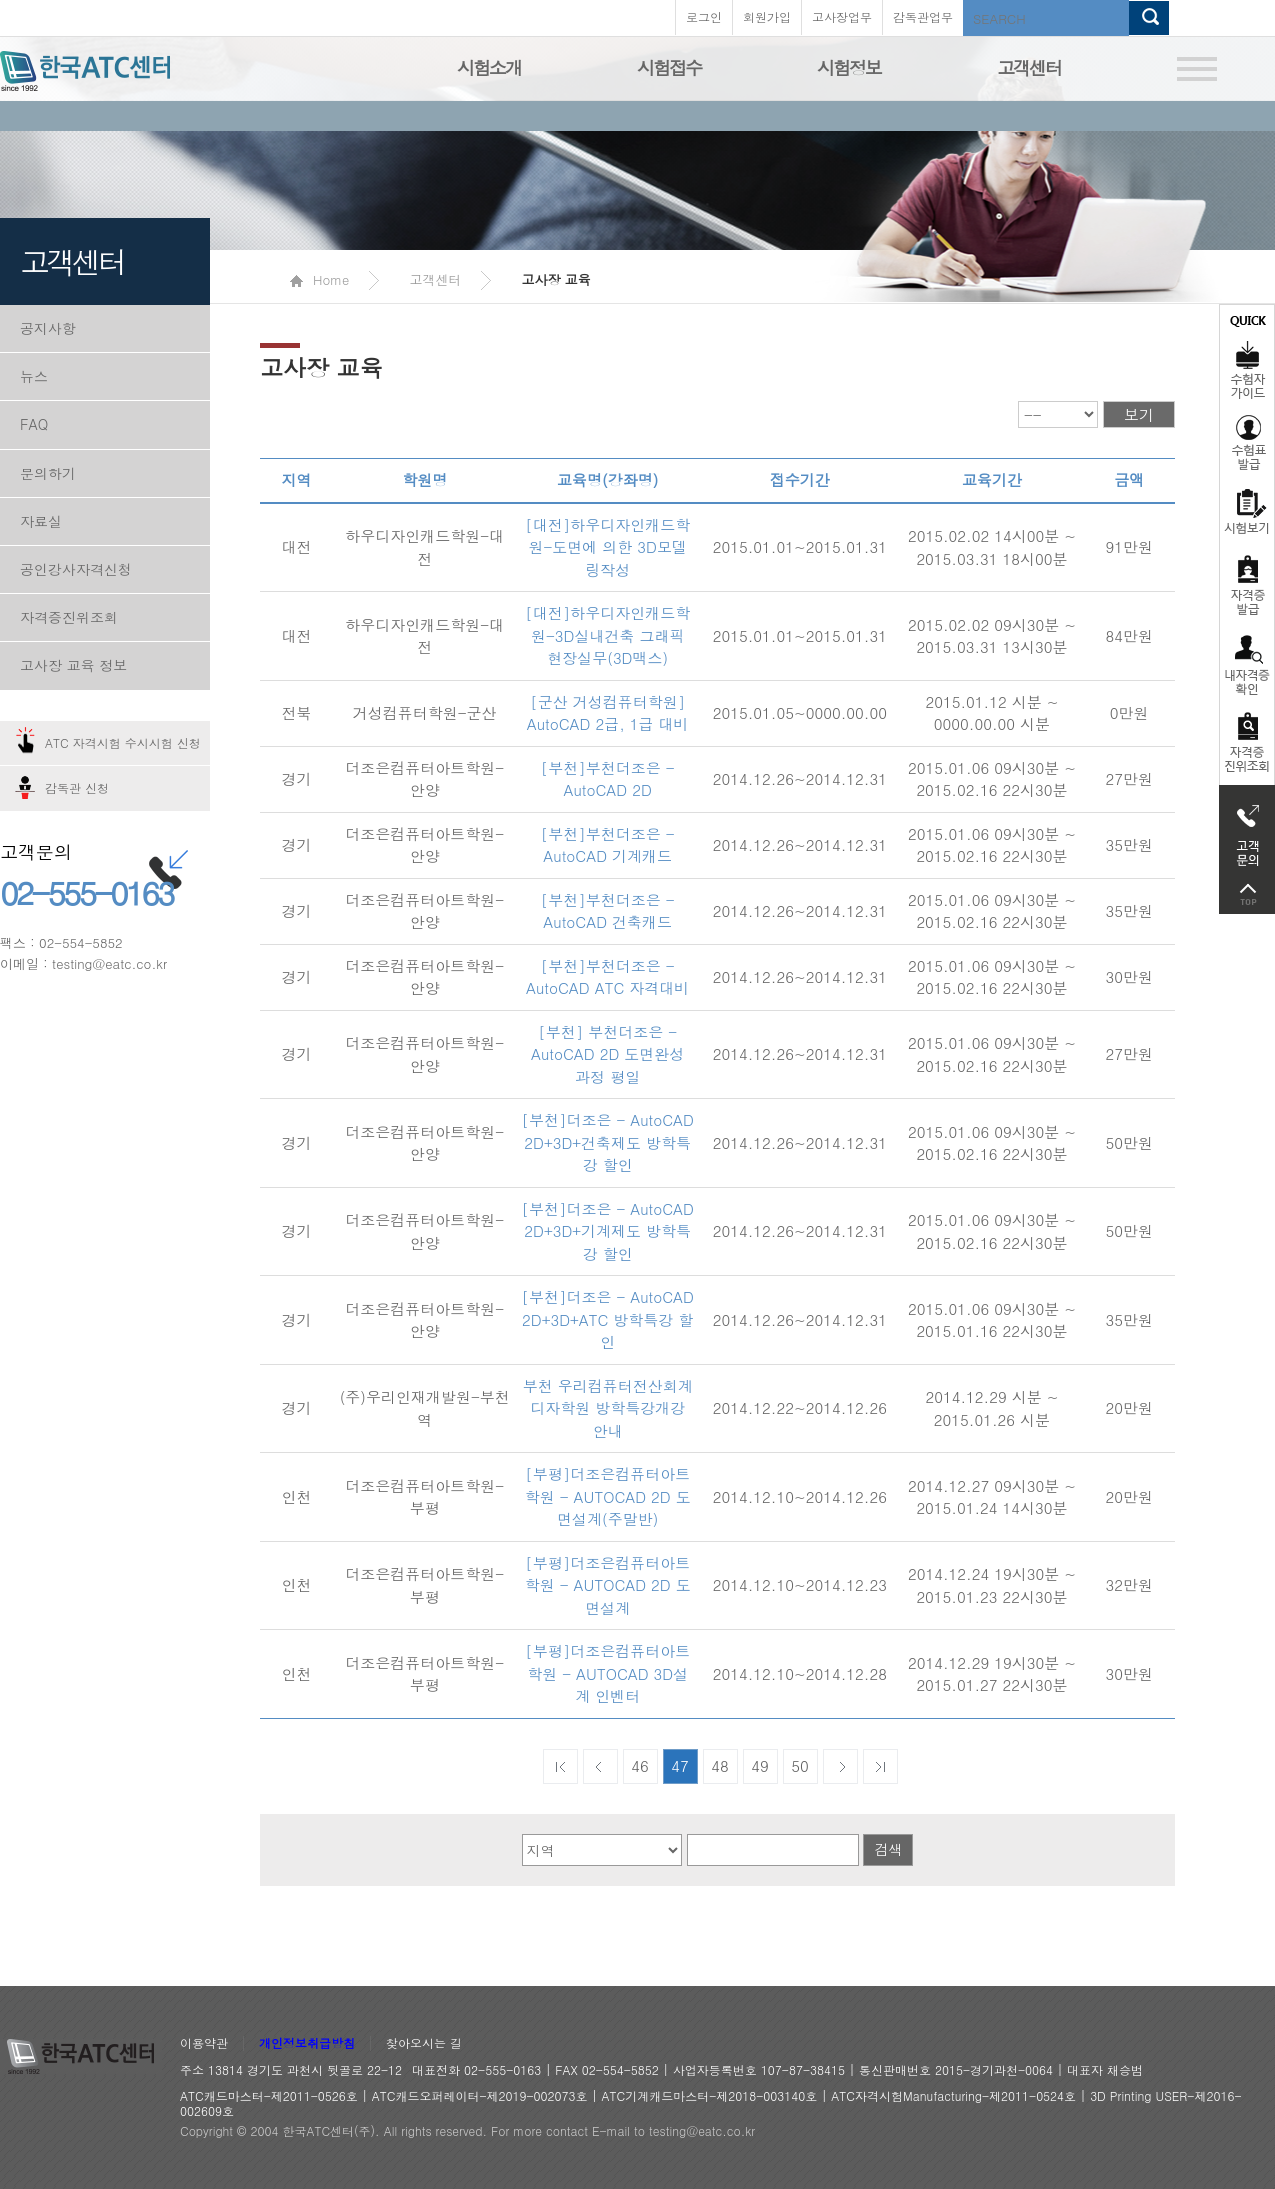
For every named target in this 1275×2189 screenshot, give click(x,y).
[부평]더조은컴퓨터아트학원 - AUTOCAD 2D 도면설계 (608, 1585)
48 (720, 1765)
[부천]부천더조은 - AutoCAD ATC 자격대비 (607, 977)
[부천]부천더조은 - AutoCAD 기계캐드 (608, 845)
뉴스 (34, 376)
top (1247, 894)
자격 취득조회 (1247, 743)
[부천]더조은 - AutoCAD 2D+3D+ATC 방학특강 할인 (607, 1319)
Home (319, 279)
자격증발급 (1247, 584)
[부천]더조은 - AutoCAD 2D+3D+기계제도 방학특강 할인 (607, 1231)
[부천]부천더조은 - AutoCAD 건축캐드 (608, 911)
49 (760, 1765)
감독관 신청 (77, 787)
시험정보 (849, 67)
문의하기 (48, 473)
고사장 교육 (555, 279)
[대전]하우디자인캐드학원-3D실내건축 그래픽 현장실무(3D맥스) (607, 635)
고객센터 (1029, 67)
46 (640, 1765)
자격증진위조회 (69, 617)
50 (800, 1765)
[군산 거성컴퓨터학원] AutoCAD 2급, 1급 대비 (608, 713)
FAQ (34, 424)
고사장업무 (842, 16)
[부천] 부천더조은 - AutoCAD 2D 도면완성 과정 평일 (607, 1054)
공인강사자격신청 (76, 569)
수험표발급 (1247, 442)
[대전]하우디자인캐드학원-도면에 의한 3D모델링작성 (607, 547)
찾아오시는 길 (424, 2043)
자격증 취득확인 (1247, 663)
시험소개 (489, 67)
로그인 (704, 16)
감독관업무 (923, 16)
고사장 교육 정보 (73, 665)
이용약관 (204, 2043)
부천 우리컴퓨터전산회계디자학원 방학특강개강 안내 (608, 1408)
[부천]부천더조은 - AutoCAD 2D (608, 779)
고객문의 (1247, 830)
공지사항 (48, 328)
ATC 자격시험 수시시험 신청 (123, 742)
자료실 (41, 521)
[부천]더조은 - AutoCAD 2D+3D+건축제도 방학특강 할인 (607, 1142)
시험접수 (669, 67)
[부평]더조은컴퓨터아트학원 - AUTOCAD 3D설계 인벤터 (607, 1673)
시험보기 (1247, 511)
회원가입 (767, 16)
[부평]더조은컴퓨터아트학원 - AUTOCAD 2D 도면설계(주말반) (608, 1496)
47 (680, 1765)
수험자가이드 (1247, 355)
